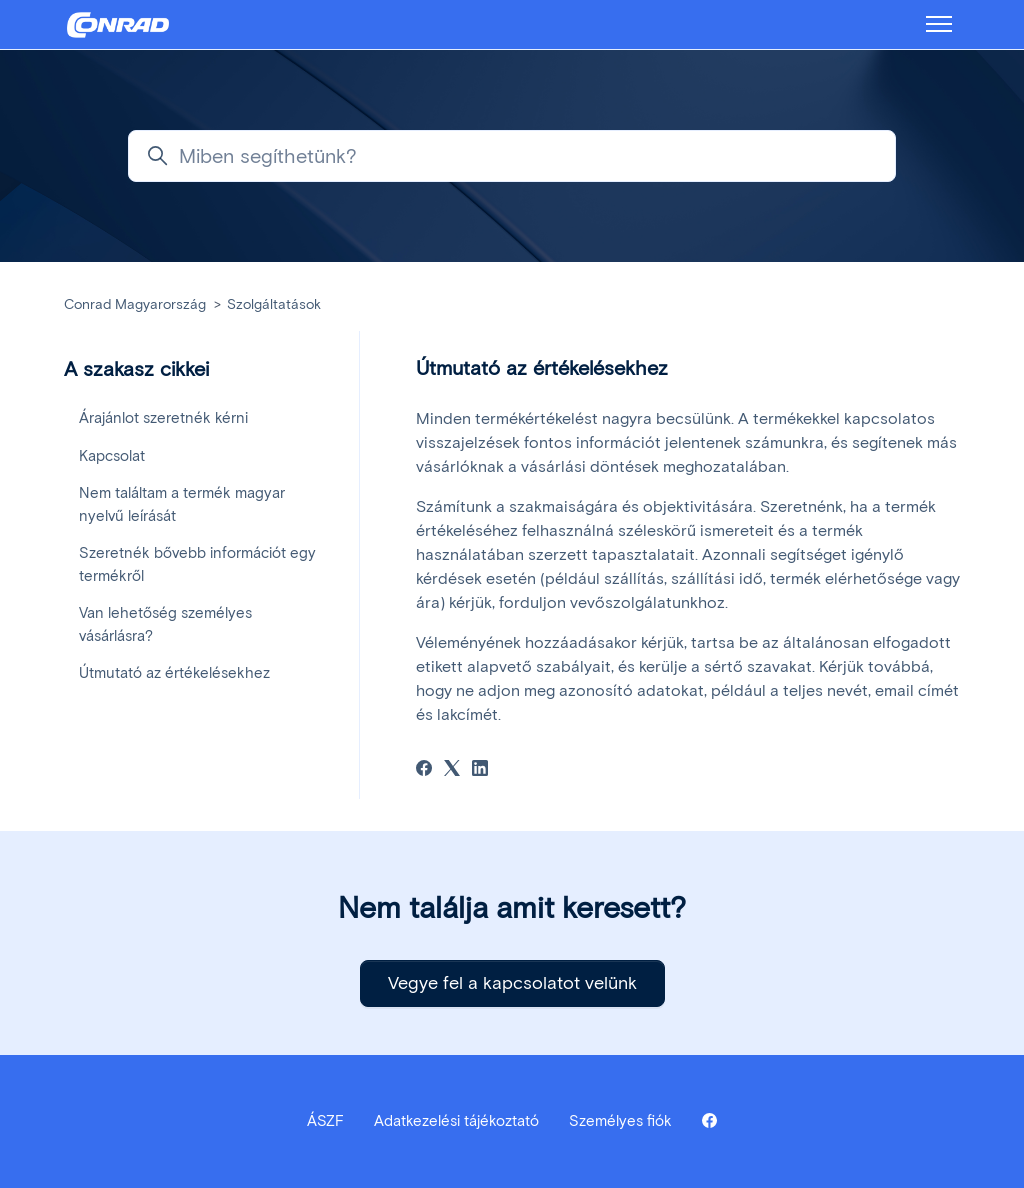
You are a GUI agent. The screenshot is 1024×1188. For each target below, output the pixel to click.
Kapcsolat (112, 456)
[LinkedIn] (480, 770)
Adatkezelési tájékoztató (456, 1121)
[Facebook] (424, 770)
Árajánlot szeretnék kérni (163, 418)
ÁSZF (325, 1121)
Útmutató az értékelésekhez (174, 673)
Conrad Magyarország (135, 304)
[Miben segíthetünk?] (512, 156)
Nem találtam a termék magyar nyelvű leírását (182, 504)
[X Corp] (452, 770)
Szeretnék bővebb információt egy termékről (197, 564)
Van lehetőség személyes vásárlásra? (165, 624)
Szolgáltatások (274, 304)
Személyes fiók (620, 1121)
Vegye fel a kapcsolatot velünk (512, 983)
